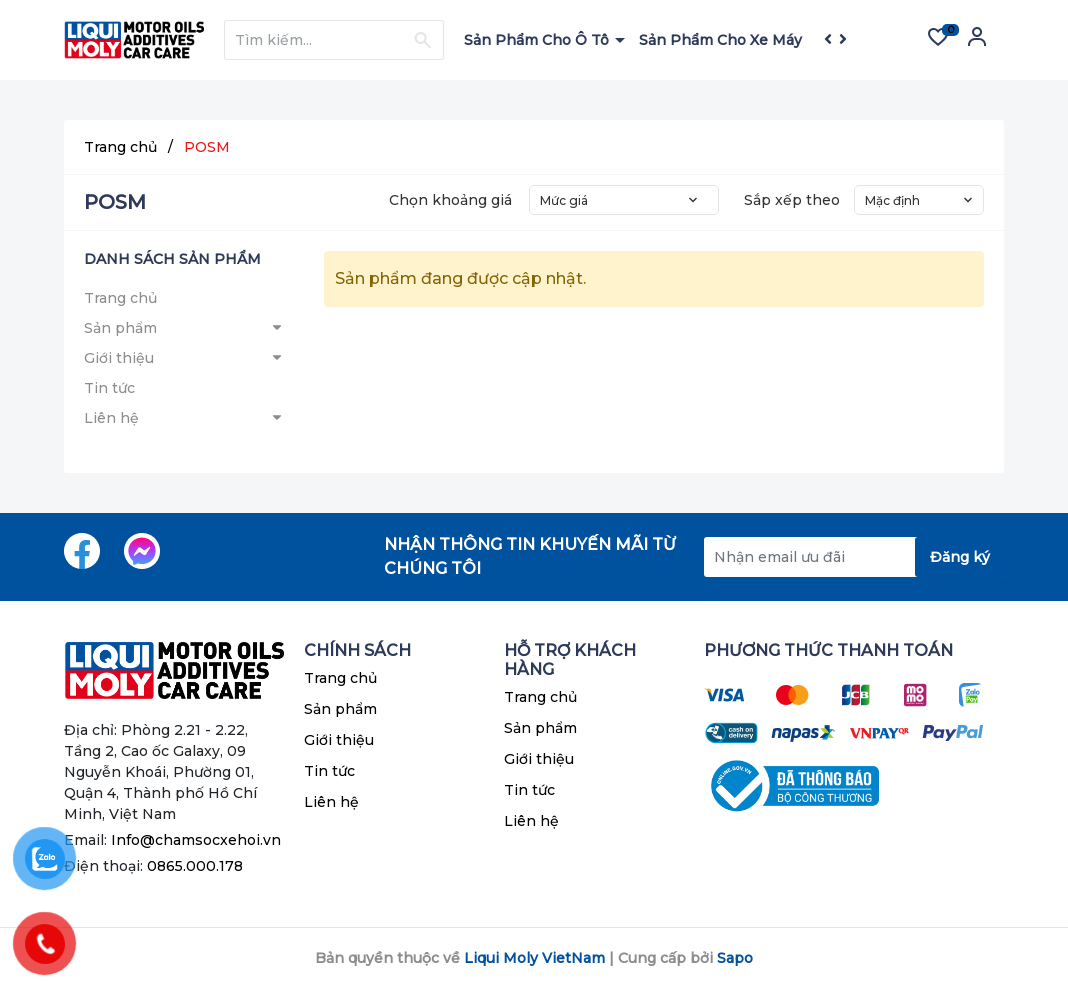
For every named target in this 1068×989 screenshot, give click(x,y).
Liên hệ (111, 418)
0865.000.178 (195, 866)
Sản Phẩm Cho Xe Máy (722, 40)
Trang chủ (120, 298)
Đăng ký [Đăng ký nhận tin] (960, 557)
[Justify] (422, 40)
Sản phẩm (120, 328)
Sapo (735, 958)
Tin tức (109, 388)
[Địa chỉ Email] (854, 557)
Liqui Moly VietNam (534, 958)
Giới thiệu (119, 358)
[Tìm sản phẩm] (334, 40)
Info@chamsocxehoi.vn (196, 840)
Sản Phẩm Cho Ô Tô (538, 40)
